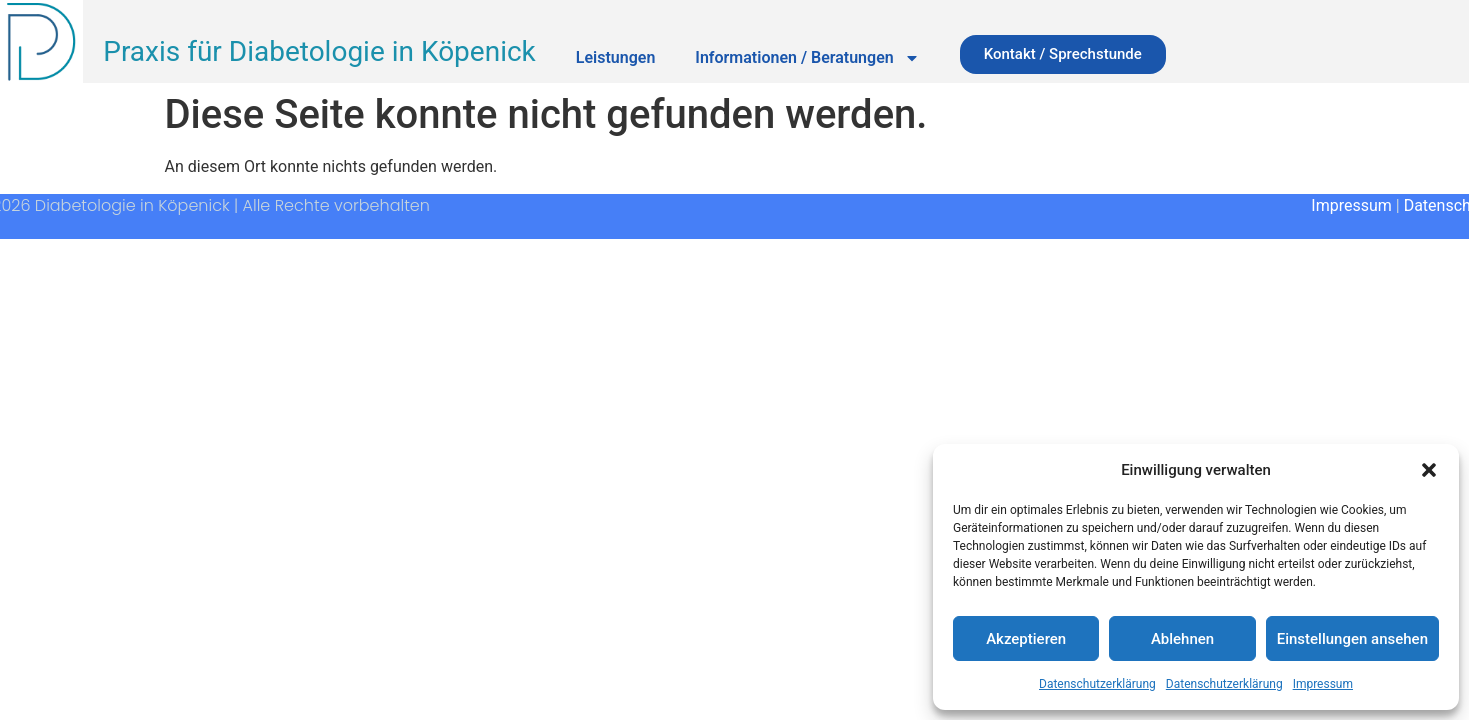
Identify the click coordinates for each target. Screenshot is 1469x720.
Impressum (1323, 684)
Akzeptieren (1026, 639)
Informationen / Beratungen (807, 58)
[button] (1429, 470)
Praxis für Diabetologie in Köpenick (319, 51)
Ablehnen (1182, 639)
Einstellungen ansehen (1352, 639)
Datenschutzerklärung (1097, 684)
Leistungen (616, 57)
